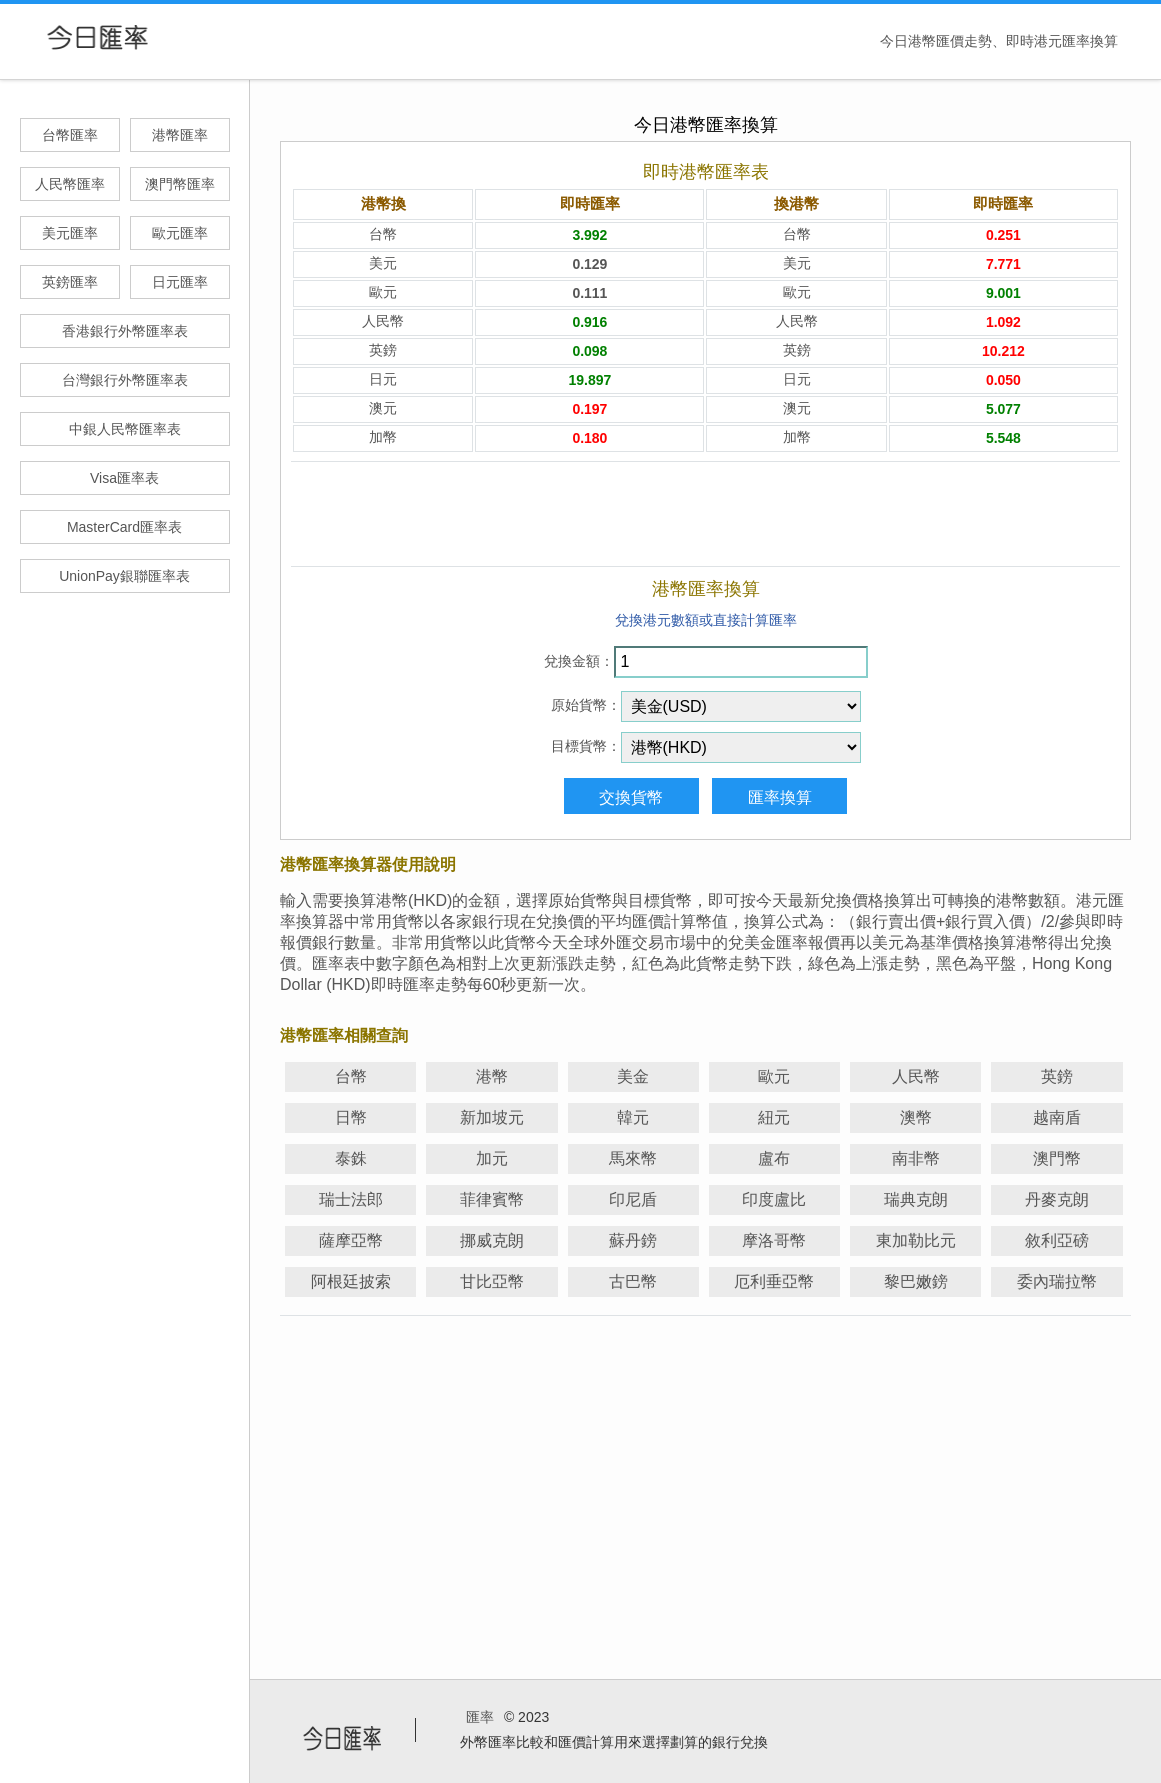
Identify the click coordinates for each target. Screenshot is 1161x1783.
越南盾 (1057, 1117)
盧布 (774, 1158)
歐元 (774, 1076)
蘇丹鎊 (633, 1240)
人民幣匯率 (70, 184)
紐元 (774, 1117)
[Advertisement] (705, 514)
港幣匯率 (180, 135)
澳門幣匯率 (180, 184)
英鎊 (1057, 1076)
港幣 (492, 1076)
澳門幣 (1057, 1158)
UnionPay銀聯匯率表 (124, 576)
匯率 (480, 1717)
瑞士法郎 (351, 1199)
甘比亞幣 (492, 1281)
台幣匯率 (70, 135)
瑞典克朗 (916, 1199)
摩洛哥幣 (774, 1240)
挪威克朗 (492, 1240)
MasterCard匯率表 (124, 527)
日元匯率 (180, 282)
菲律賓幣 (492, 1199)
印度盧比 (774, 1199)
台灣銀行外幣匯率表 (125, 380)
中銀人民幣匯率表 (125, 429)
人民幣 (916, 1076)
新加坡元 (492, 1117)
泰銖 (351, 1158)
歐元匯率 (180, 233)
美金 (633, 1076)
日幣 (351, 1117)
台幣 (351, 1076)
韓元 (633, 1117)
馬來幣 (633, 1158)
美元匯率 (70, 233)
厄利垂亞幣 (774, 1281)
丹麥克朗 (1057, 1199)
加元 (492, 1158)
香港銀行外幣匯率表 (125, 331)
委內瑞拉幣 (1057, 1281)
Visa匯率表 (124, 478)
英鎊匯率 (70, 282)
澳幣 (916, 1117)
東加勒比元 (916, 1240)
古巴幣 (633, 1281)
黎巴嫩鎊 (916, 1281)
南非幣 (916, 1158)
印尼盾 (633, 1199)
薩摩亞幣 (351, 1240)
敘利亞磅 (1057, 1240)
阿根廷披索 (351, 1281)
